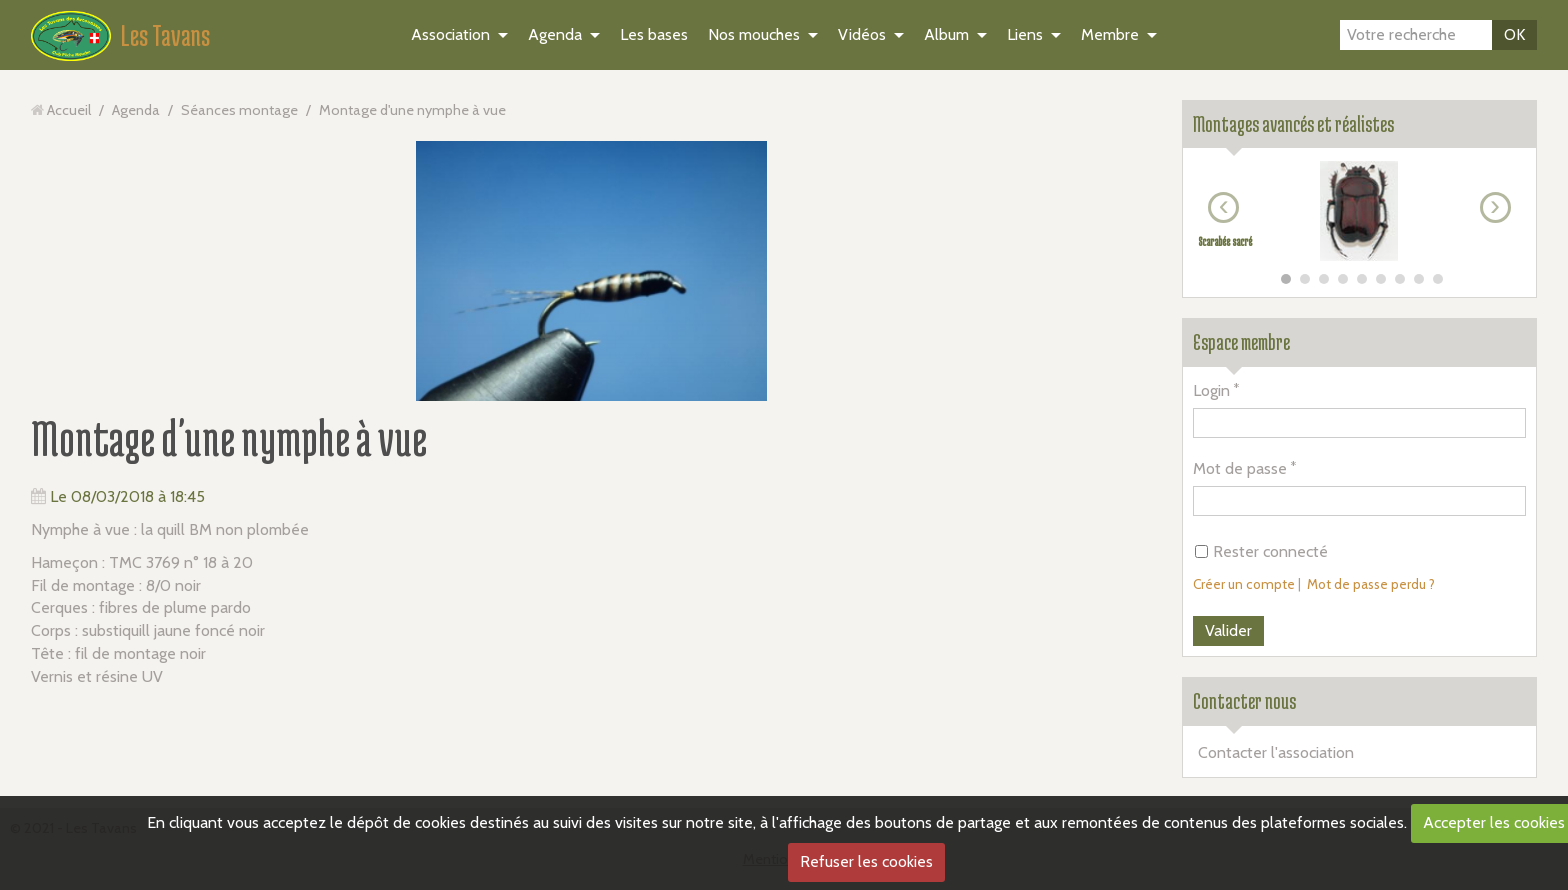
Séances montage (239, 110)
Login (1211, 390)
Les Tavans (165, 35)
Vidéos (862, 34)
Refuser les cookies (866, 861)
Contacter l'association (1276, 752)
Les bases (654, 34)
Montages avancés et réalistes (1293, 124)
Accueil (69, 110)
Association (450, 34)
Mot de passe (1240, 468)
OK (1514, 34)
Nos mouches (754, 34)
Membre (1110, 34)
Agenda (555, 34)
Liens (1025, 34)
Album (946, 34)
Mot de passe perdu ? (1371, 584)
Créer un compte (1244, 584)
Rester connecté (1261, 551)
